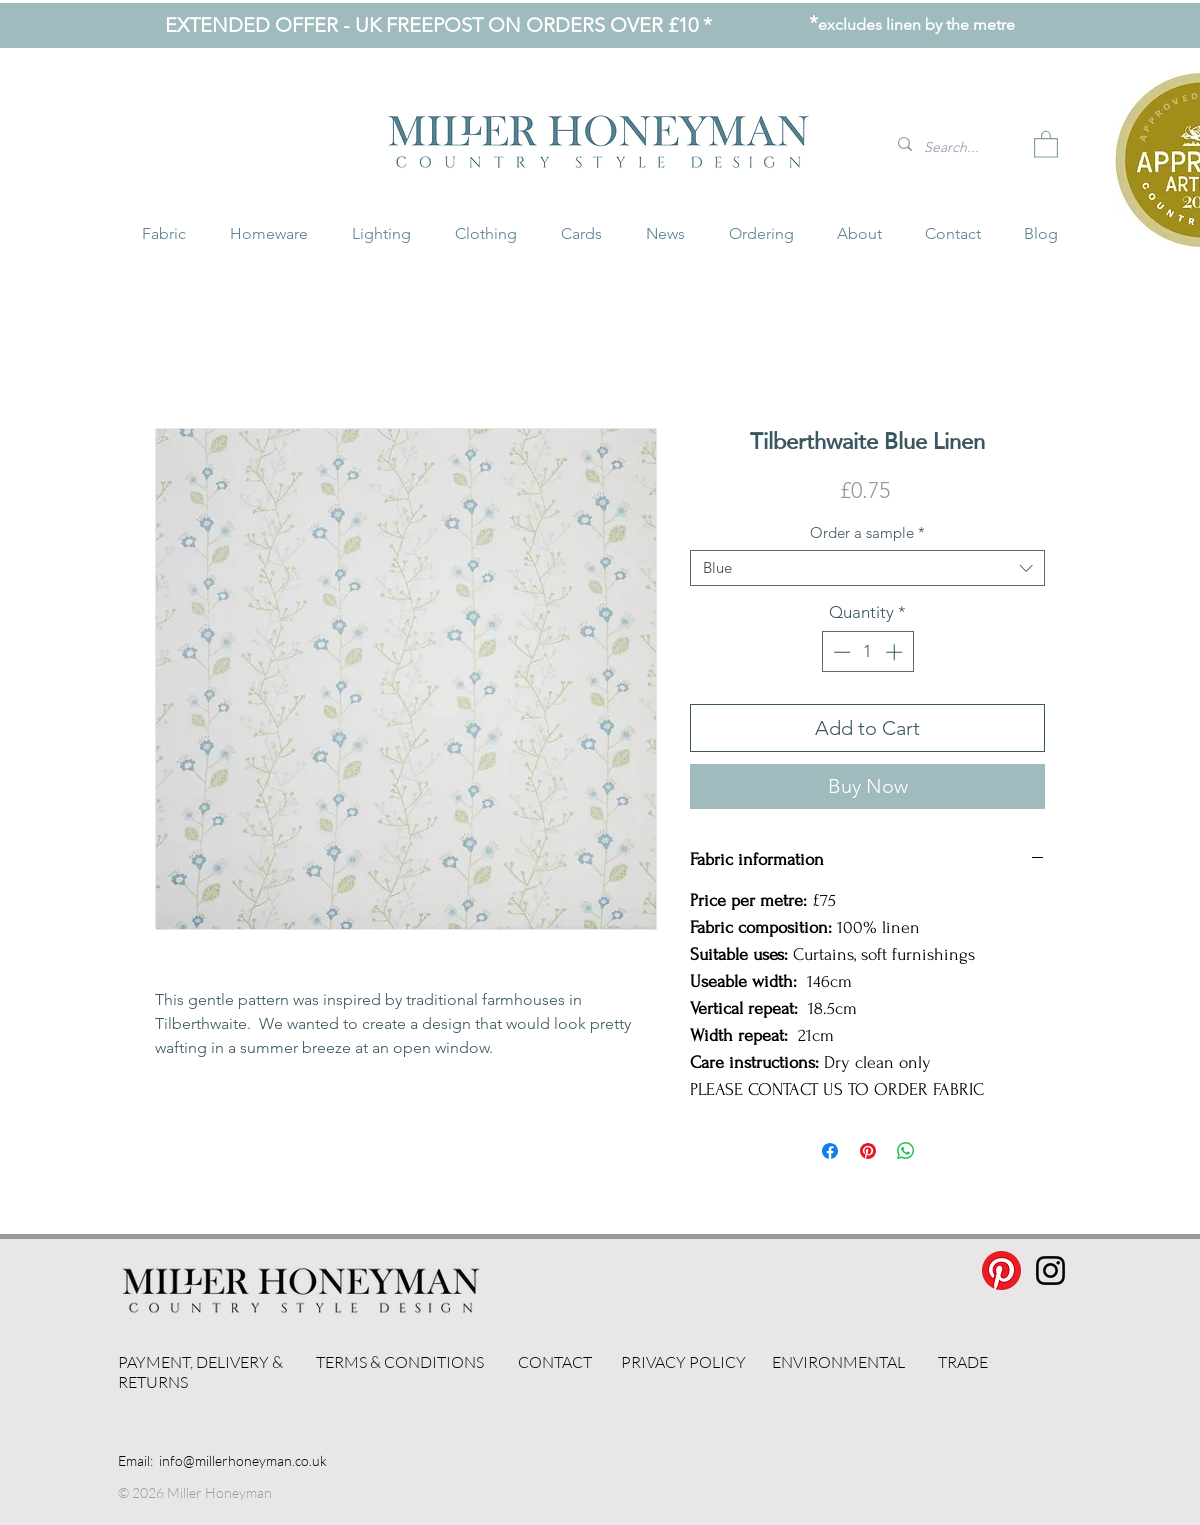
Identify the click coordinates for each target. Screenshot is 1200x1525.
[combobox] (867, 568)
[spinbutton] (867, 652)
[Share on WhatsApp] (906, 1151)
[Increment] (896, 652)
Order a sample (867, 533)
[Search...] (958, 147)
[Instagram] (1050, 1270)
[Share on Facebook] (830, 1151)
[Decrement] (840, 652)
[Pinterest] (1001, 1270)
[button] (1046, 143)
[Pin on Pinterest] (868, 1151)
